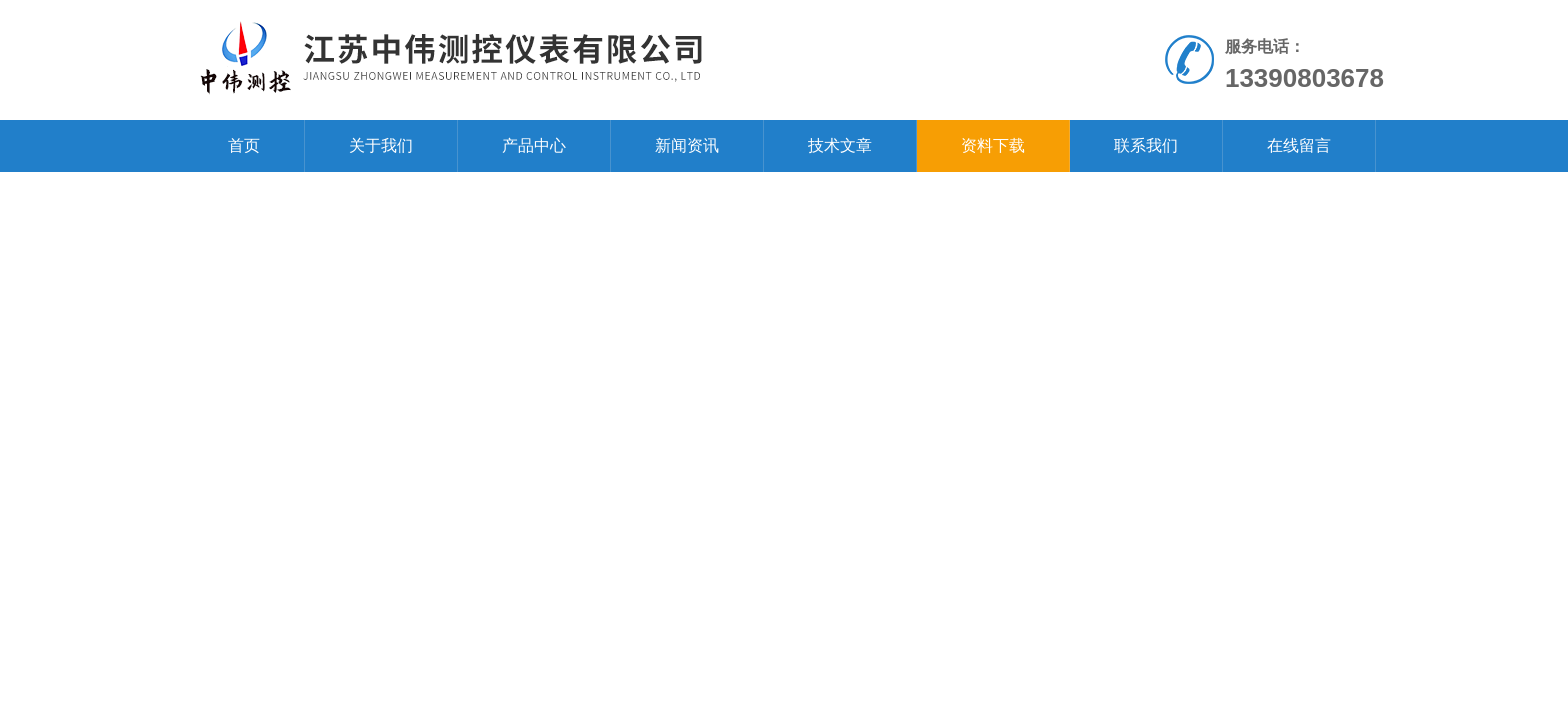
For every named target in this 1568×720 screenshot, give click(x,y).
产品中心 (534, 145)
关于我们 (381, 145)
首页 (244, 145)
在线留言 (1299, 145)
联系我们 (1146, 145)
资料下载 (993, 145)
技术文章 (840, 145)
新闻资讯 (687, 145)
